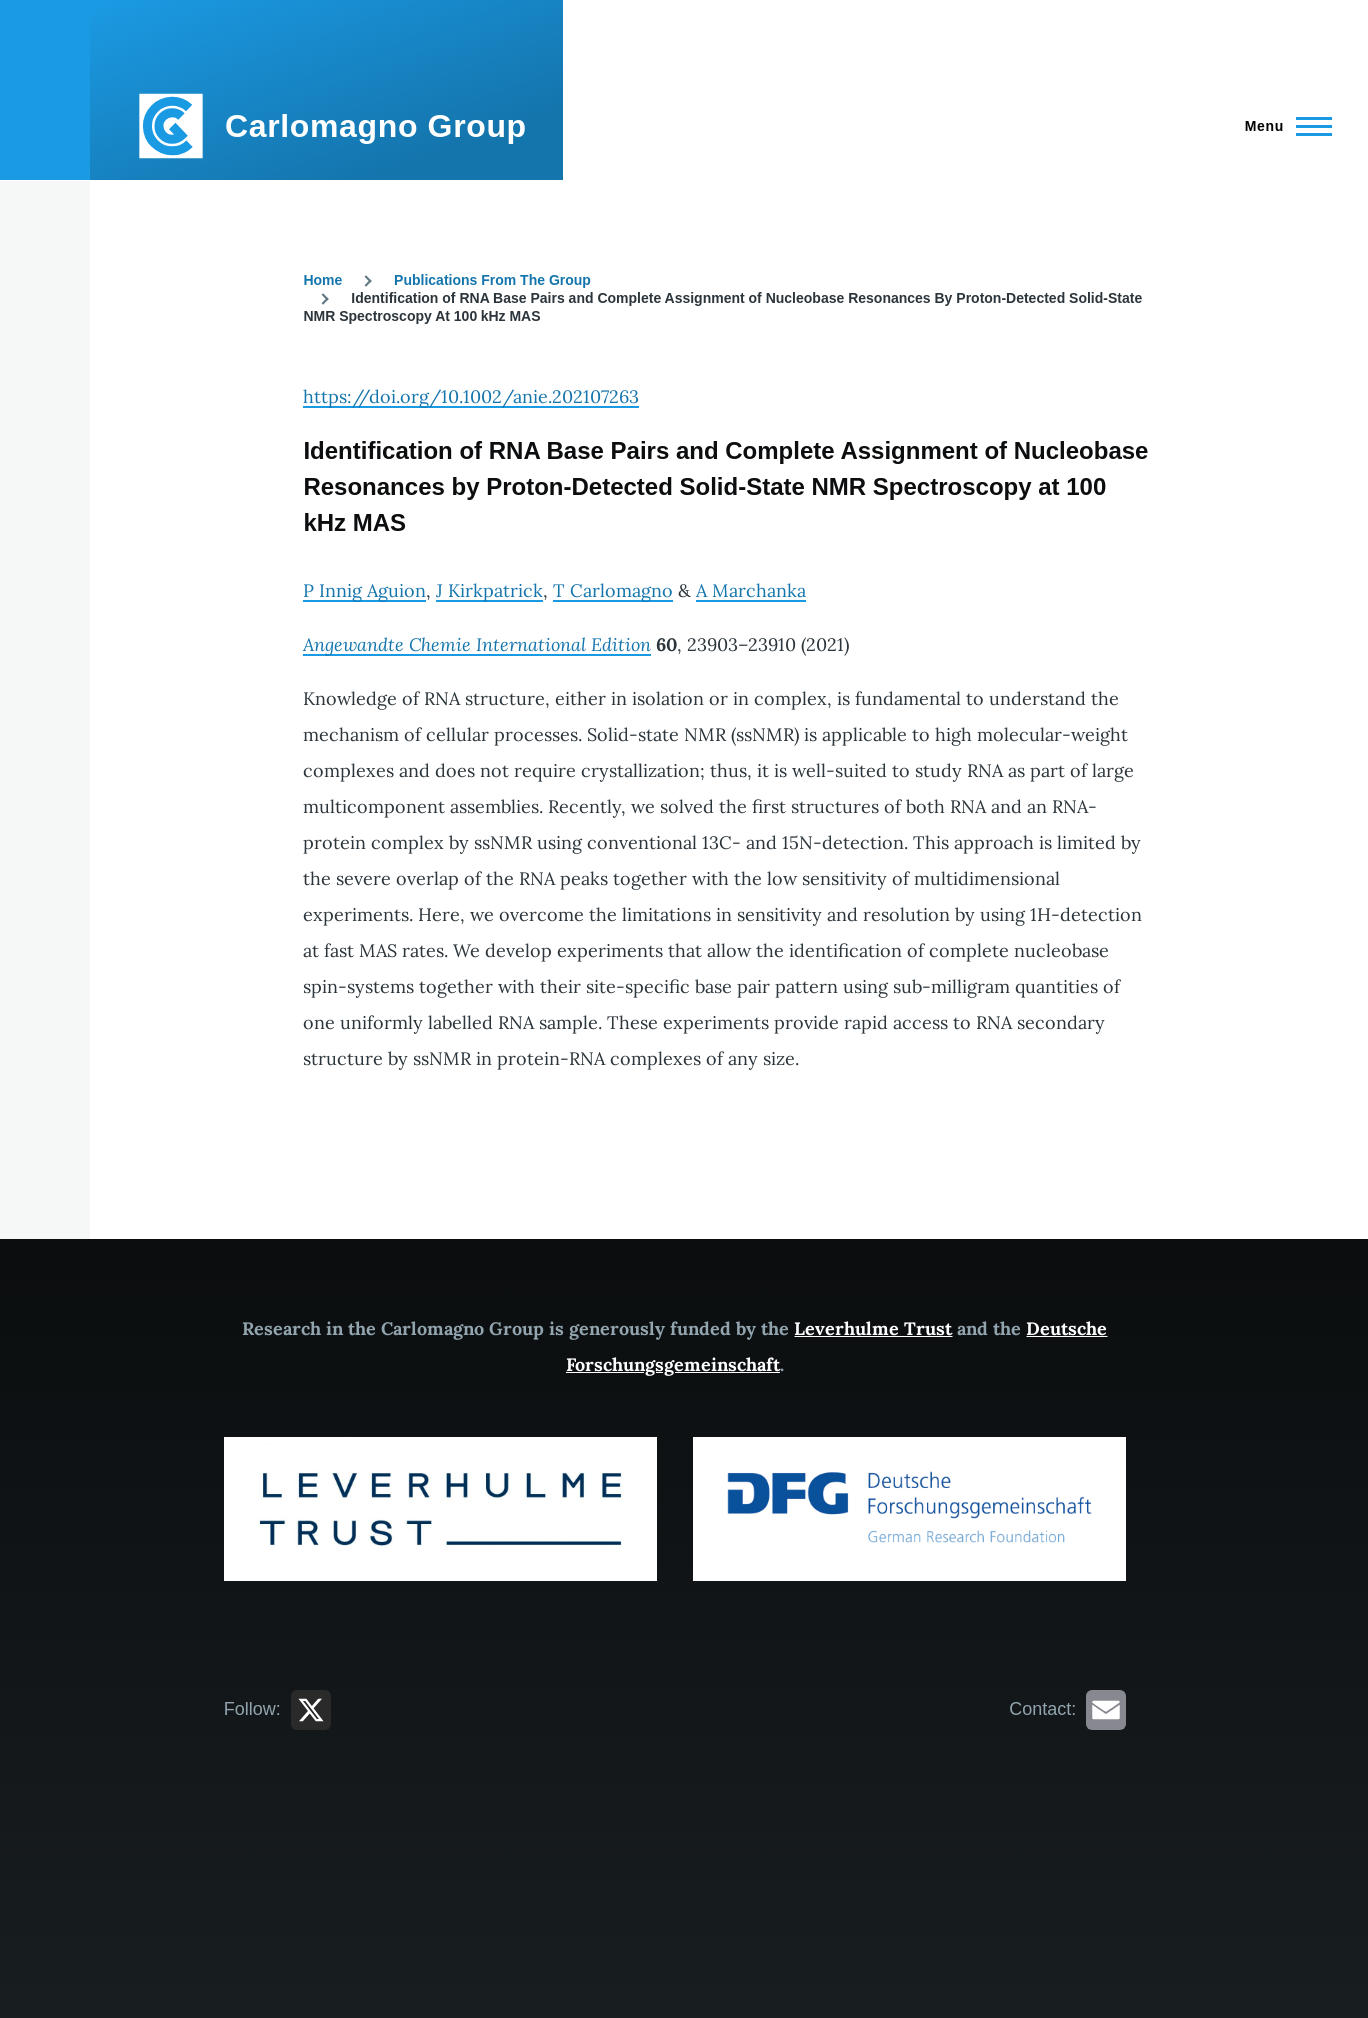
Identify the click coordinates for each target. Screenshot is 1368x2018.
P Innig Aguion (364, 590)
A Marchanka (751, 590)
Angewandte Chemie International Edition (477, 644)
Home (322, 280)
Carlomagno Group (376, 126)
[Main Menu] (1282, 126)
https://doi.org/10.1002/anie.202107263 (471, 396)
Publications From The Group (492, 280)
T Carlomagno (613, 590)
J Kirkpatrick (489, 590)
